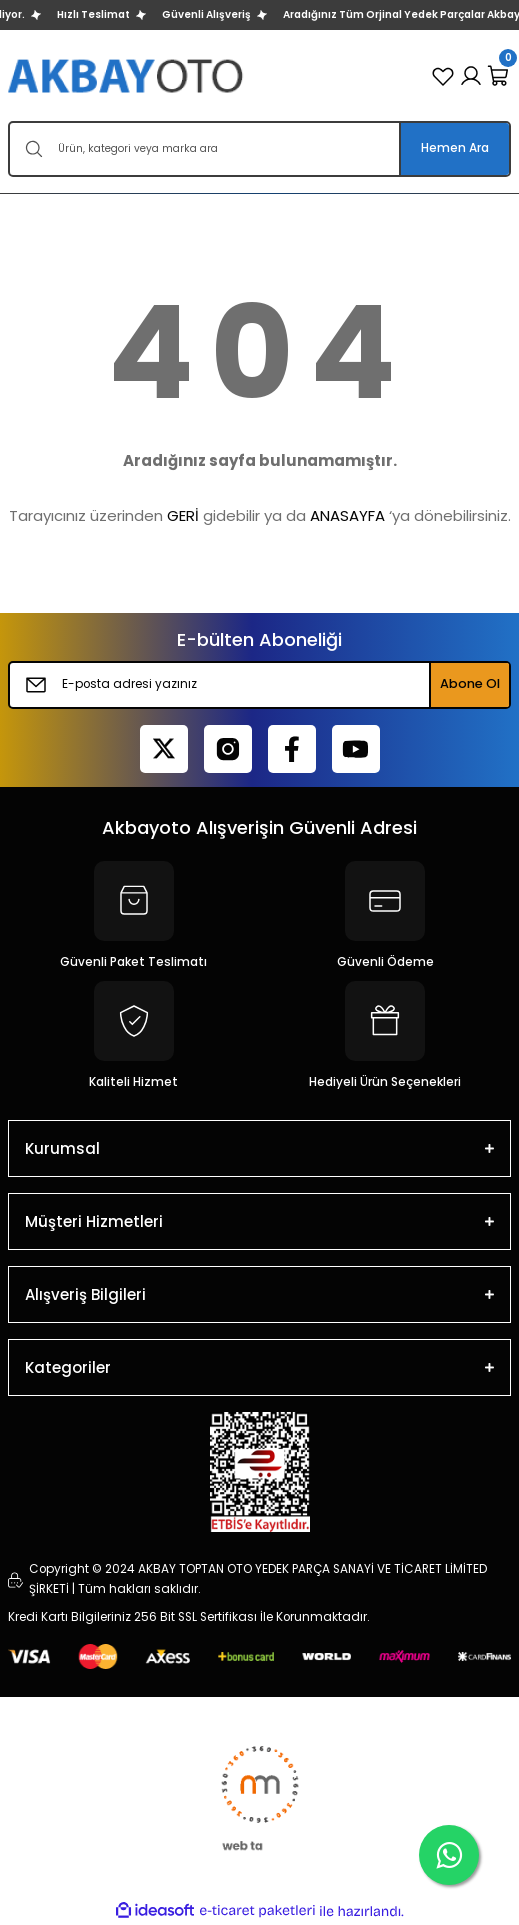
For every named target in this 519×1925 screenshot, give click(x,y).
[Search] (259, 149)
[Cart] (499, 76)
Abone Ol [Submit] (470, 683)
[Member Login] (471, 76)
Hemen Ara (455, 148)
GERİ (183, 515)
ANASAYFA (347, 515)
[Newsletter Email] (259, 685)
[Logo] (127, 75)
